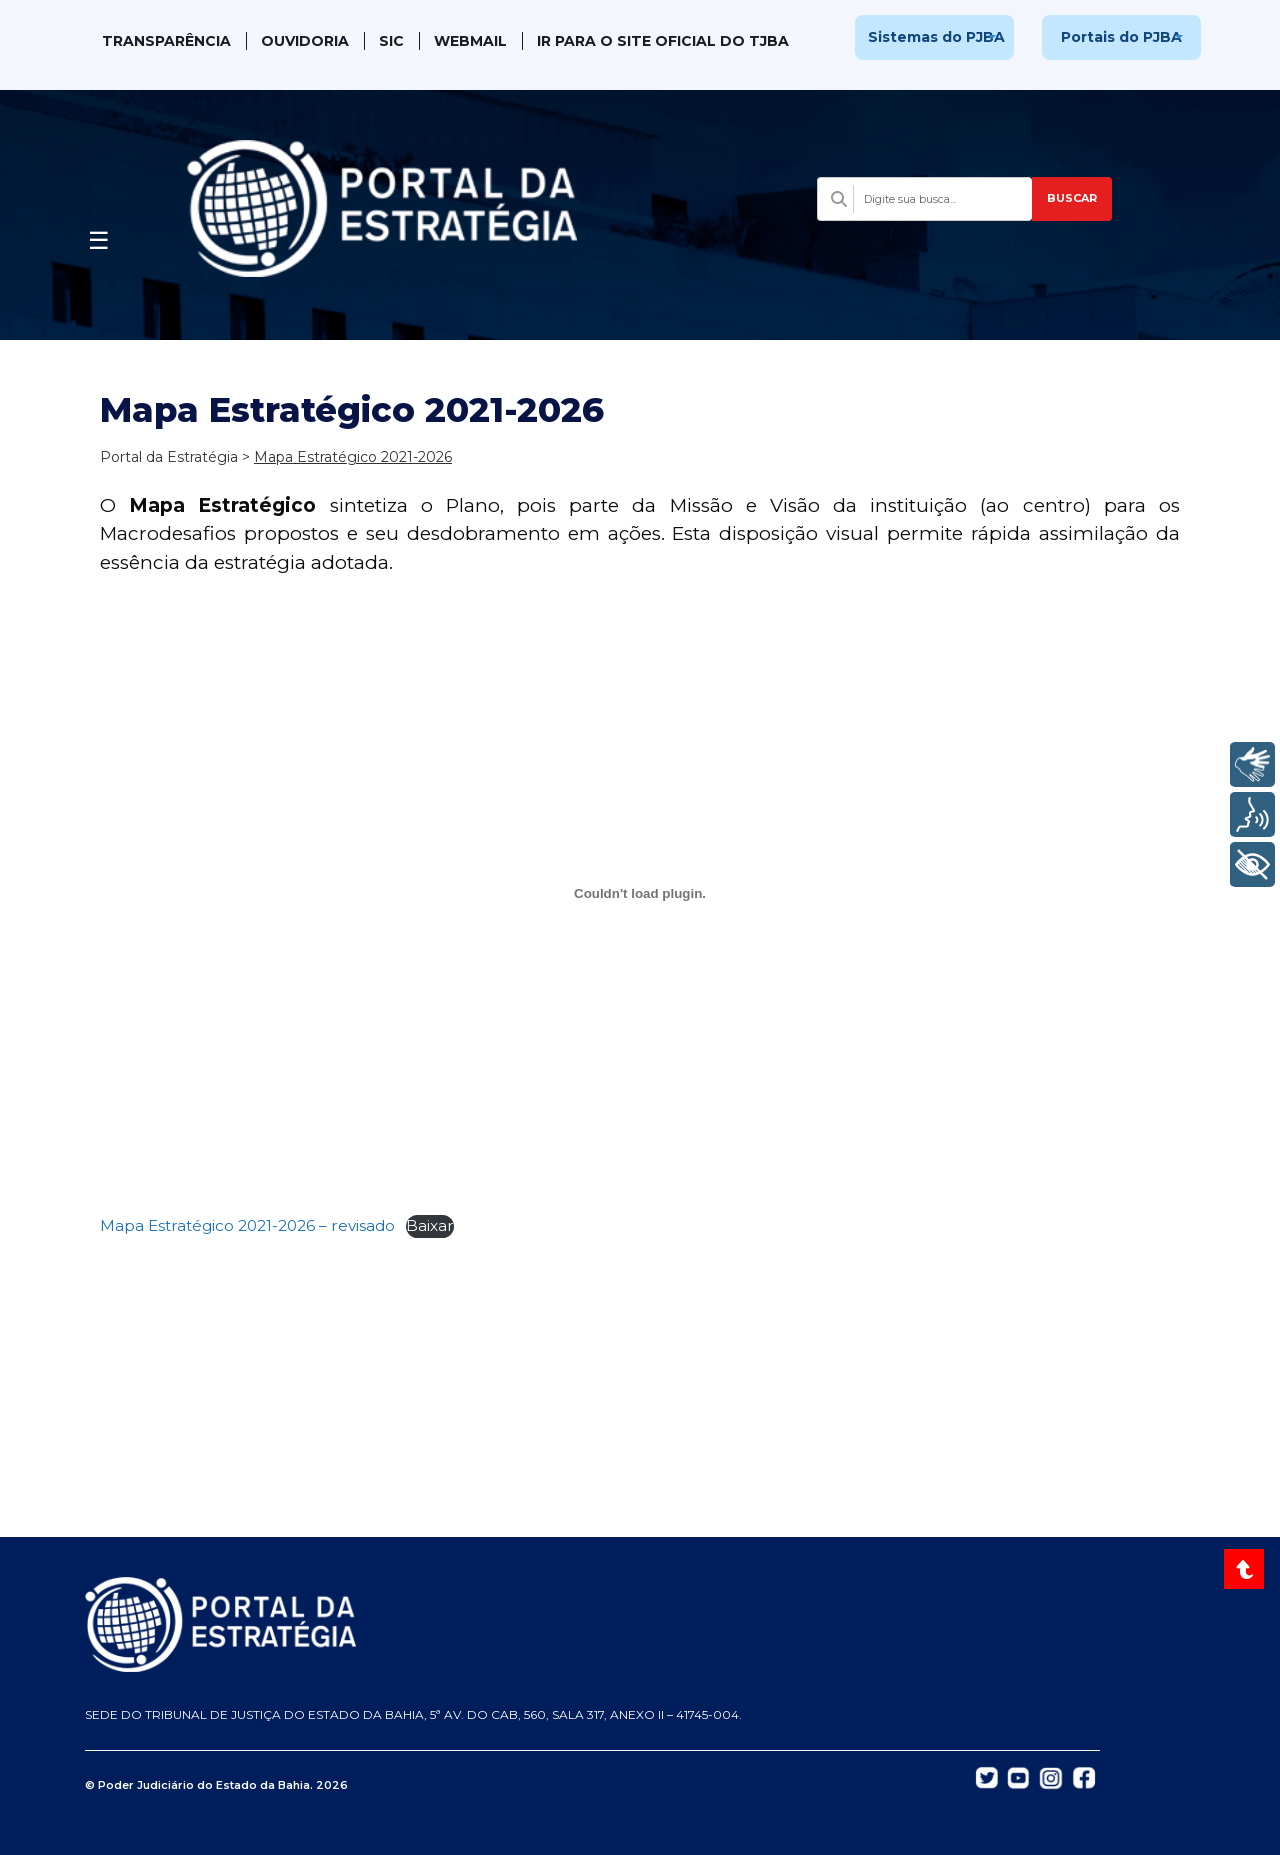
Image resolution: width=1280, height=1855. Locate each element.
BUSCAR (1072, 198)
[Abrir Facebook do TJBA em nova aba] (1084, 1776)
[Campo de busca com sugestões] (924, 199)
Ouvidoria (305, 41)
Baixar (430, 1225)
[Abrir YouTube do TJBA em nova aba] (1018, 1776)
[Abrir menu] (99, 235)
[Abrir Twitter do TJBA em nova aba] (987, 1776)
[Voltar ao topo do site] (1246, 1569)
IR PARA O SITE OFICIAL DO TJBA (663, 41)
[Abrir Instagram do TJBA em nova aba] (1051, 1777)
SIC (391, 41)
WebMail (470, 41)
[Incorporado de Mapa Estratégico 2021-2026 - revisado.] (640, 893)
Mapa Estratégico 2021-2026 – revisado (247, 1225)
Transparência (166, 41)
